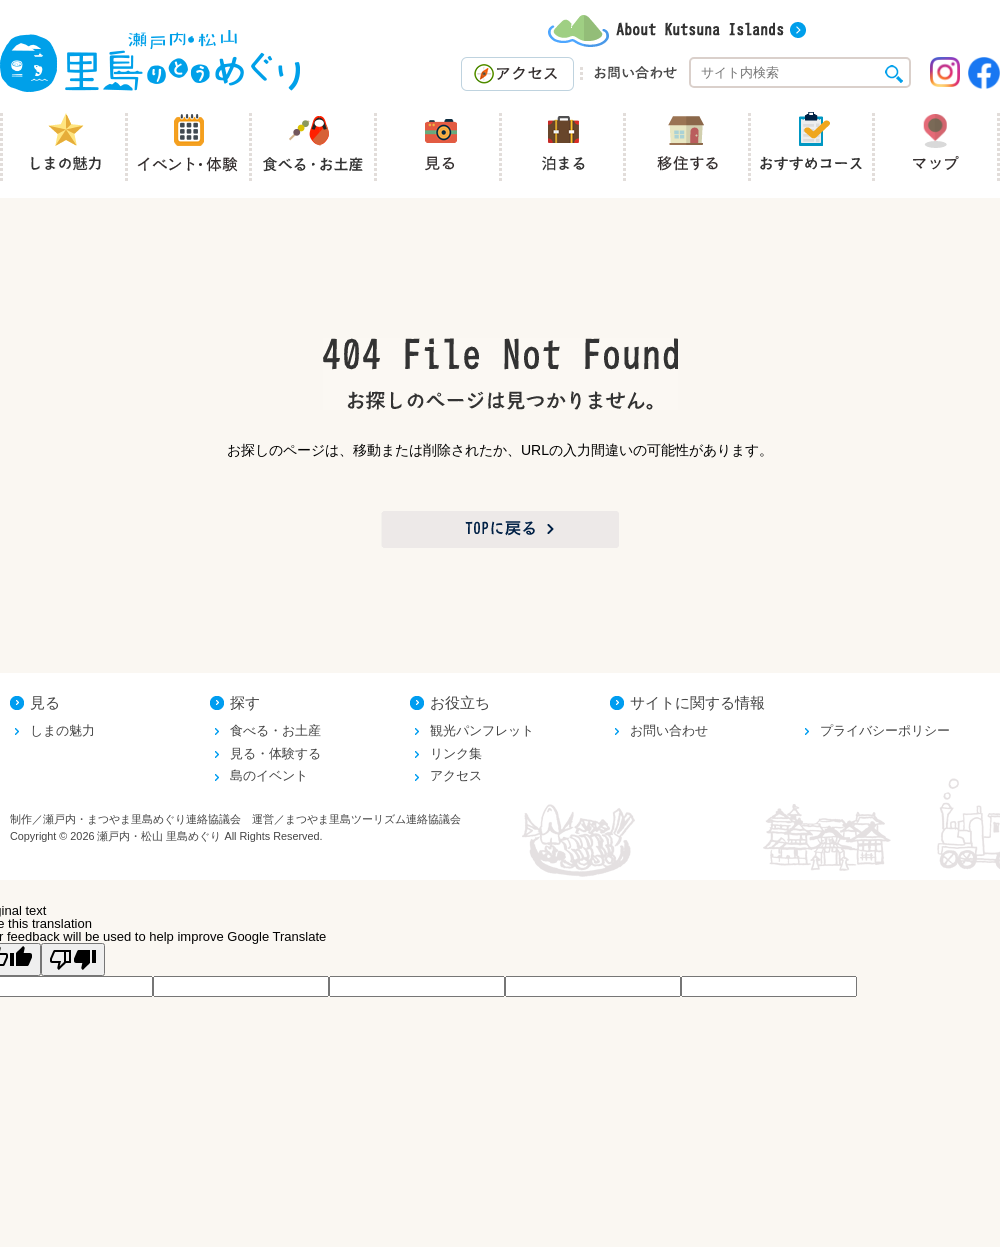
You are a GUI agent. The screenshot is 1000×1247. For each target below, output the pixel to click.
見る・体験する (275, 753)
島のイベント (269, 775)
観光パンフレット (482, 730)
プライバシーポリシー (885, 730)
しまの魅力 (62, 730)
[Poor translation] (73, 959)
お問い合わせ (669, 730)
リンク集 (456, 753)
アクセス (456, 775)
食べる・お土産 (275, 730)
